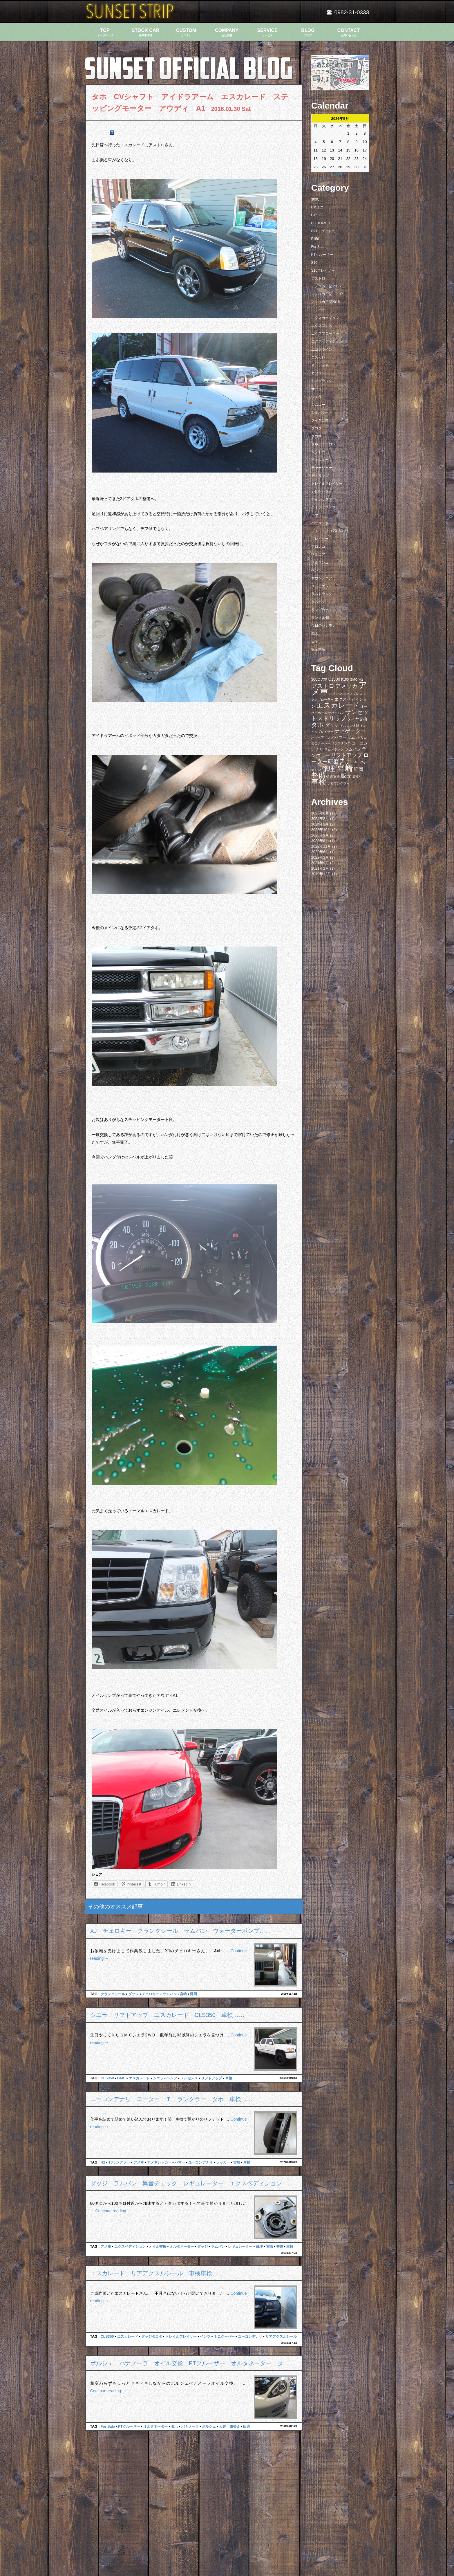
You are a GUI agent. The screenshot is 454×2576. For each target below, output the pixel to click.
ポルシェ (209, 2426)
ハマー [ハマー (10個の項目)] (340, 737)
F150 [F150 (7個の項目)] (345, 679)
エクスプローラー (325, 333)
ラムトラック (321, 594)
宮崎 (183, 1994)
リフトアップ (211, 2078)
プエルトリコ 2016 (326, 531)
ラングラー (320, 610)
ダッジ (133, 1994)
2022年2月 (320, 857)
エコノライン (321, 349)
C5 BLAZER (320, 223)
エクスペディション (130, 2247)
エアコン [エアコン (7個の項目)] (335, 693)
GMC (121, 2078)
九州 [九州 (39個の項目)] (346, 761)
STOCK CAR (145, 32)
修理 (259, 2247)
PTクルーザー (129, 2426)
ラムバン (170, 1994)
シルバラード (321, 412)
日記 (314, 641)
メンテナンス (321, 586)
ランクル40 (320, 618)
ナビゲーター (321, 491)
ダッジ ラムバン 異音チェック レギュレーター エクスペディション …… (194, 2183)
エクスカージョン (325, 318)
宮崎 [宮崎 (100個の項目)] (344, 768)
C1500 (316, 215)
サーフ (316, 389)
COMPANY (227, 32)
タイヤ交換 (320, 420)
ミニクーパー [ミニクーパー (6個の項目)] (320, 743)
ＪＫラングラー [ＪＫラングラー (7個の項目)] (338, 783)
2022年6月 (320, 852)
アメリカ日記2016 (325, 302)
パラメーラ (320, 523)
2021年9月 (320, 863)
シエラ (158, 2078)
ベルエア (318, 554)
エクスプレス (321, 326)
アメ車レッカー (159, 2162)
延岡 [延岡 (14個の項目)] (358, 769)
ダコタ (316, 428)
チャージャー (321, 468)
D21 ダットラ (323, 231)
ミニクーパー (224, 2337)
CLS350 (107, 2078)
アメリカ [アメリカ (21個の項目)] (346, 686)
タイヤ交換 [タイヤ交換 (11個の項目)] (357, 719)
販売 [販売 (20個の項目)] (346, 776)
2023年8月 (320, 841)
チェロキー (150, 1994)
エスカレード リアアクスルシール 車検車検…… (157, 2273)
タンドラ (318, 452)
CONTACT (348, 32)
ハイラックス (321, 499)
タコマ (316, 436)
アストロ (318, 278)
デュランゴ (320, 476)
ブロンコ (318, 547)
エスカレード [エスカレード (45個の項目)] (337, 705)
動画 (314, 633)
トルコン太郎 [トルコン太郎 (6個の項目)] (349, 725)
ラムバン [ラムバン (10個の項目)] (353, 749)
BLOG (308, 32)
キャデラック (321, 381)
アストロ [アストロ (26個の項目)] (322, 686)
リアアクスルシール (281, 2337)
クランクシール (113, 1994)
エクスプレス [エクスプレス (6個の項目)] (352, 693)
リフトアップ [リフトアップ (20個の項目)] (346, 755)
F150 (315, 239)
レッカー (223, 2162)
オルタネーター (182, 2247)
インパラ (318, 310)
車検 (228, 2078)
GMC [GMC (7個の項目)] (354, 679)
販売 (246, 2426)
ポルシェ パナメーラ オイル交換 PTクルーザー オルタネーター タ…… (192, 2363)
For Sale (108, 2426)
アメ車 (138, 2162)
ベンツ (172, 2078)
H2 (103, 2162)
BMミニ (317, 207)
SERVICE (267, 32)
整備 (279, 2247)
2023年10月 (321, 830)
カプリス (318, 373)
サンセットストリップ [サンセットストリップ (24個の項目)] (339, 715)
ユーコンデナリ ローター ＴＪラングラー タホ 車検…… (171, 2099)
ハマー (180, 2162)
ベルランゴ (320, 562)
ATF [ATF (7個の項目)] (324, 679)
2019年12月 (321, 874)
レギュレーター (240, 2247)
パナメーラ (190, 2426)
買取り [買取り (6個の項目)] (357, 776)
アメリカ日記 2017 (327, 294)
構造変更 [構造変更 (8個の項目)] (333, 776)
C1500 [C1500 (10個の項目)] (334, 679)
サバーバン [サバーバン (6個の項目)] (336, 713)
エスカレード (139, 2078)
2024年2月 (320, 824)
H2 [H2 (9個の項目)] (361, 679)
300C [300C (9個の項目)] (315, 679)
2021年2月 (320, 868)
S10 (314, 263)
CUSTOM (186, 32)
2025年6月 (320, 813)
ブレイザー (320, 539)
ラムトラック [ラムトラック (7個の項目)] (333, 749)
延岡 (193, 1994)
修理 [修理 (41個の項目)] (328, 768)
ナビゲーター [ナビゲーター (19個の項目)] (350, 731)
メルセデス (189, 2078)
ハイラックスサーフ (327, 507)
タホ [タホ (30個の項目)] (317, 724)
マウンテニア (321, 578)
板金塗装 (318, 649)
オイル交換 (157, 2247)
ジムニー (318, 405)
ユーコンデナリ (200, 2162)
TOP (105, 32)
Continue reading (113, 2211)
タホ (174, 2426)
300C (315, 199)
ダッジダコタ (151, 2337)
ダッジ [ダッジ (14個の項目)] (332, 725)
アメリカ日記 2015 (326, 286)
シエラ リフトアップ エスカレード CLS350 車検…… (167, 2015)
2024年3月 (320, 818)
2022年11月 (321, 846)
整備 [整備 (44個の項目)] (318, 775)
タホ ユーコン (323, 444)
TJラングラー (119, 2162)
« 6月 (338, 175)
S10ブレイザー (323, 270)
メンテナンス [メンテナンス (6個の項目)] (340, 743)
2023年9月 (320, 835)
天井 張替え (229, 2426)
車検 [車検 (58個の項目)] (318, 782)
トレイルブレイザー (181, 2337)
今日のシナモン (323, 625)
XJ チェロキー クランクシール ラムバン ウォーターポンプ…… (180, 1931)
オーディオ (320, 365)
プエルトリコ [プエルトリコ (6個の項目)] (357, 737)
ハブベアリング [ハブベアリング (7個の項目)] (322, 737)
